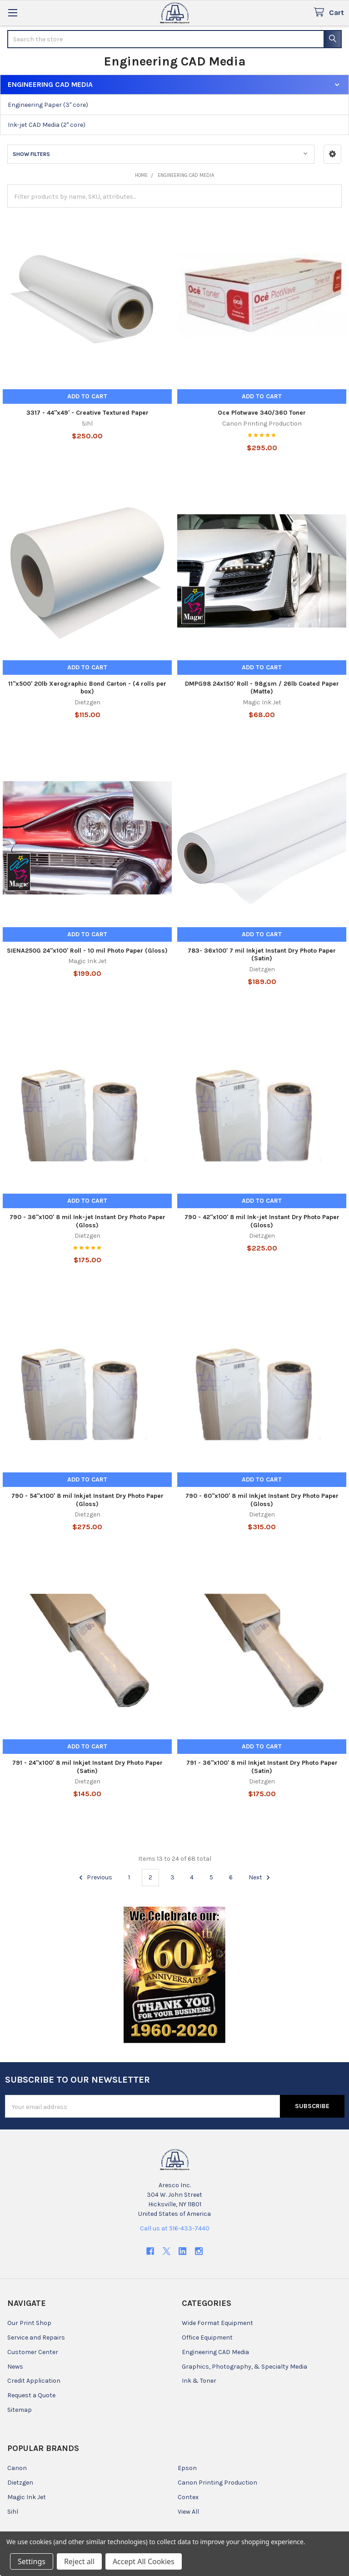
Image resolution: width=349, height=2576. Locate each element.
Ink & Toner (199, 2381)
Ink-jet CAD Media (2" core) (46, 125)
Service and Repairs (36, 2337)
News (15, 2366)
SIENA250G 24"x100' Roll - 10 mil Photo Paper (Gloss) (87, 950)
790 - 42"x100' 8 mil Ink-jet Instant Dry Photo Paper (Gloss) (261, 1221)
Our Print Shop (29, 2323)
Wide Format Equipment (217, 2323)
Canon (17, 2468)
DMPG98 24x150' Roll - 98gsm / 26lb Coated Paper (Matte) (262, 688)
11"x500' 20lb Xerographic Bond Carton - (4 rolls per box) (87, 688)
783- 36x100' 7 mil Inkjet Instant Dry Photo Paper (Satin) (262, 955)
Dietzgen (20, 2482)
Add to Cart (87, 396)
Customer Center (32, 2352)
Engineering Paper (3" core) (48, 105)
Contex (188, 2497)
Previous (94, 1877)
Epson (187, 2468)
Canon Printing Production (217, 2482)
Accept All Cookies (143, 2561)
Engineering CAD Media (215, 2352)
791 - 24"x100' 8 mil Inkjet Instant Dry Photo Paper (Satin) (87, 1767)
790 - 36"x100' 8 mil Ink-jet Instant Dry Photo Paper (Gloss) (87, 1221)
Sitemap (19, 2410)
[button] (332, 154)
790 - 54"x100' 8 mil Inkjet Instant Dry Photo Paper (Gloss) (87, 1500)
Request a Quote (31, 2395)
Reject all (79, 2561)
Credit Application (33, 2381)
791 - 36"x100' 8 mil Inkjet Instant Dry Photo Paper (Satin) (262, 1767)
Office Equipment (207, 2337)
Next (261, 1877)
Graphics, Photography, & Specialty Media (244, 2366)
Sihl (12, 2512)
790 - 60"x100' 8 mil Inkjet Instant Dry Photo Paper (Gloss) (262, 1500)
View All (188, 2512)
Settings (31, 2561)
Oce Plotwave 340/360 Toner (262, 413)
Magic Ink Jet (26, 2497)
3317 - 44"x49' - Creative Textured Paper (87, 413)
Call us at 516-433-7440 (174, 2228)
